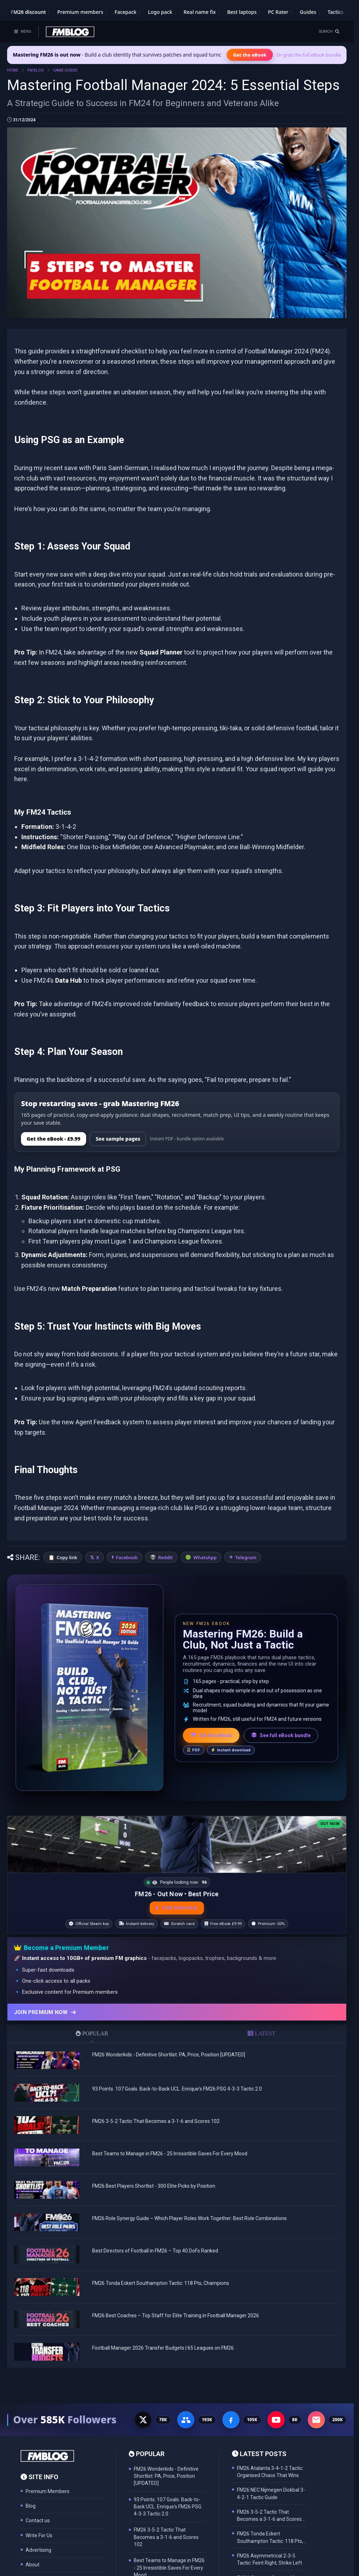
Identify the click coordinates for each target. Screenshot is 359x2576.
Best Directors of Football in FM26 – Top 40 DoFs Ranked (155, 2243)
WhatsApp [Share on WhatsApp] (205, 1490)
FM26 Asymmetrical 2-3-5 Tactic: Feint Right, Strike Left (269, 2552)
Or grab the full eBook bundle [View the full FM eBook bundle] (308, 55)
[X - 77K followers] (143, 2412)
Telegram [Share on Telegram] (246, 1490)
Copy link (67, 1490)
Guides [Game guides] (308, 12)
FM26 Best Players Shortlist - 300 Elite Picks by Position (153, 2179)
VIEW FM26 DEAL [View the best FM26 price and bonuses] (177, 1900)
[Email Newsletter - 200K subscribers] (316, 2412)
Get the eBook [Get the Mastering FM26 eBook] (249, 55)
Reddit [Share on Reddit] (165, 1490)
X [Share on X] (97, 1490)
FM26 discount (28, 12)
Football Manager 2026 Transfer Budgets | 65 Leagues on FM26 (163, 2341)
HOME (12, 70)
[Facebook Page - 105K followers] (230, 2412)
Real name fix (200, 12)
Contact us (38, 2513)
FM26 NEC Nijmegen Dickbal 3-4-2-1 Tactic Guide (271, 2486)
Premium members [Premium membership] (80, 12)
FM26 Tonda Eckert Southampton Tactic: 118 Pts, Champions (160, 2276)
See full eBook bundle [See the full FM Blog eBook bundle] (281, 1668)
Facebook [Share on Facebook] (127, 1490)
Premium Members (47, 2484)
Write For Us (39, 2528)
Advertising (38, 2543)
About (32, 2557)
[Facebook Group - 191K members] (185, 2412)
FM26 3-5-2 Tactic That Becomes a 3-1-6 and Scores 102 (156, 2114)
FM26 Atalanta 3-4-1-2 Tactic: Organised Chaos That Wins (270, 2464)
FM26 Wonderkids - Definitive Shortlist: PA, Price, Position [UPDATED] (168, 2047)
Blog (31, 2499)
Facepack (126, 12)
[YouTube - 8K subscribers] (276, 2412)
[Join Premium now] (176, 2005)
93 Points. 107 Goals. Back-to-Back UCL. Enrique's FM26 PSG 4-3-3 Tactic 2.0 (177, 2082)
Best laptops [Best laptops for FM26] (242, 12)
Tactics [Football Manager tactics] (335, 12)
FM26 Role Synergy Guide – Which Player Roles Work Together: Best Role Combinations (189, 2211)
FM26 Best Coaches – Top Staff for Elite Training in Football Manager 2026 (175, 2308)
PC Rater (278, 12)
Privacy (34, 2572)
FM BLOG (35, 70)
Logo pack (160, 12)
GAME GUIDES (65, 70)
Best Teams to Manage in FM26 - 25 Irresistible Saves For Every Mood (169, 2146)
